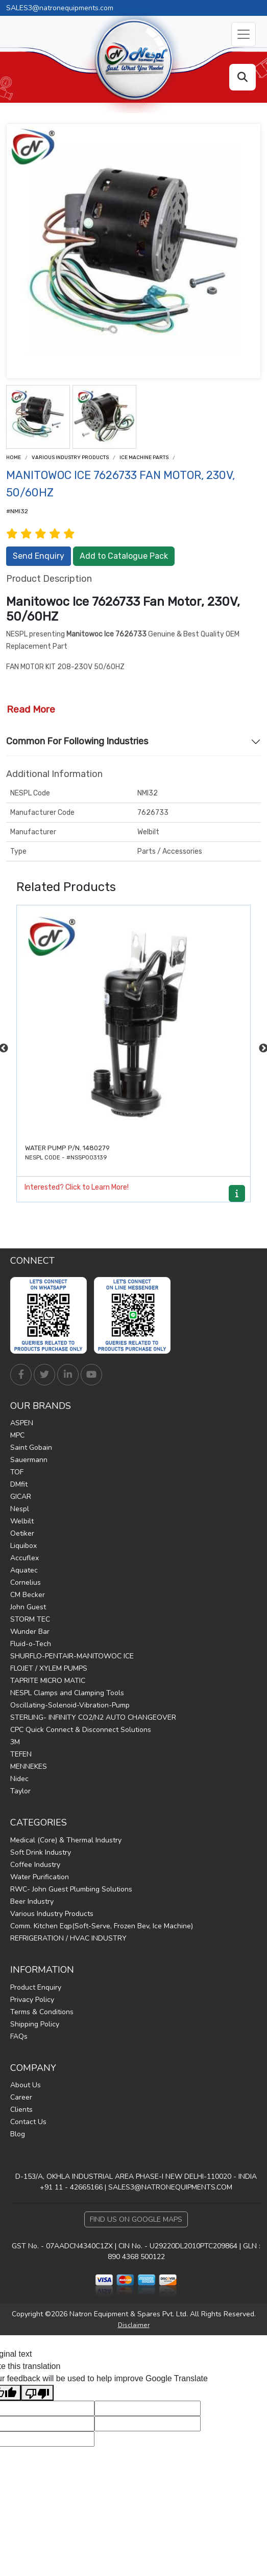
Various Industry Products (70, 457)
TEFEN (21, 1754)
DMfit (19, 1484)
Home (13, 457)
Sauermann (28, 1460)
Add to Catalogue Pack (124, 556)
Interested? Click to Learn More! (77, 1187)
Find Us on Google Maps (136, 2219)
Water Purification (39, 1877)
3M (15, 1742)
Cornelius (25, 1582)
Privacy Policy (32, 1999)
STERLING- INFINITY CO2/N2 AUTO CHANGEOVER (93, 1717)
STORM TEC (30, 1619)
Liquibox (23, 1546)
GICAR (20, 1496)
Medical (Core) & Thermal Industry (66, 1840)
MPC (17, 1435)
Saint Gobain (31, 1447)
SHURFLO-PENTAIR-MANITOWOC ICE (72, 1656)
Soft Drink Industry (40, 1852)
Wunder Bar (30, 1631)
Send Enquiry (38, 556)
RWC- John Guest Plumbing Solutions (71, 1889)
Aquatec (24, 1570)
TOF (16, 1472)
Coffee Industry (35, 1865)
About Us (25, 2085)
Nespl (19, 1509)
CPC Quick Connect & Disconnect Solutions (80, 1730)
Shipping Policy (34, 2024)
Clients (21, 2109)
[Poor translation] (37, 2393)
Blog (17, 2134)
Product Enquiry (35, 1987)
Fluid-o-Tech (30, 1644)
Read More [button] (31, 709)
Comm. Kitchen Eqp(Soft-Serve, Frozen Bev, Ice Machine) (101, 1926)
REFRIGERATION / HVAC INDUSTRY (68, 1938)
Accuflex (24, 1558)
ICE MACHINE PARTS (143, 457)
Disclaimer (134, 2325)
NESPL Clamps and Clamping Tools (67, 1693)
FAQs (19, 2036)
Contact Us (28, 2122)
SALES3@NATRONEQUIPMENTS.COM (170, 2187)
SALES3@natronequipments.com (59, 8)
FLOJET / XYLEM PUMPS (48, 1668)
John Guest (28, 1607)
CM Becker (27, 1595)
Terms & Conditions (42, 2012)
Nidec (19, 1779)
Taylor (20, 1791)
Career (21, 2097)
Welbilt (22, 1521)
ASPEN (21, 1423)
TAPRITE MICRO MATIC (47, 1680)
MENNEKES (28, 1766)
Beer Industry (32, 1901)
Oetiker (22, 1533)
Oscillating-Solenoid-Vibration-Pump (70, 1705)
